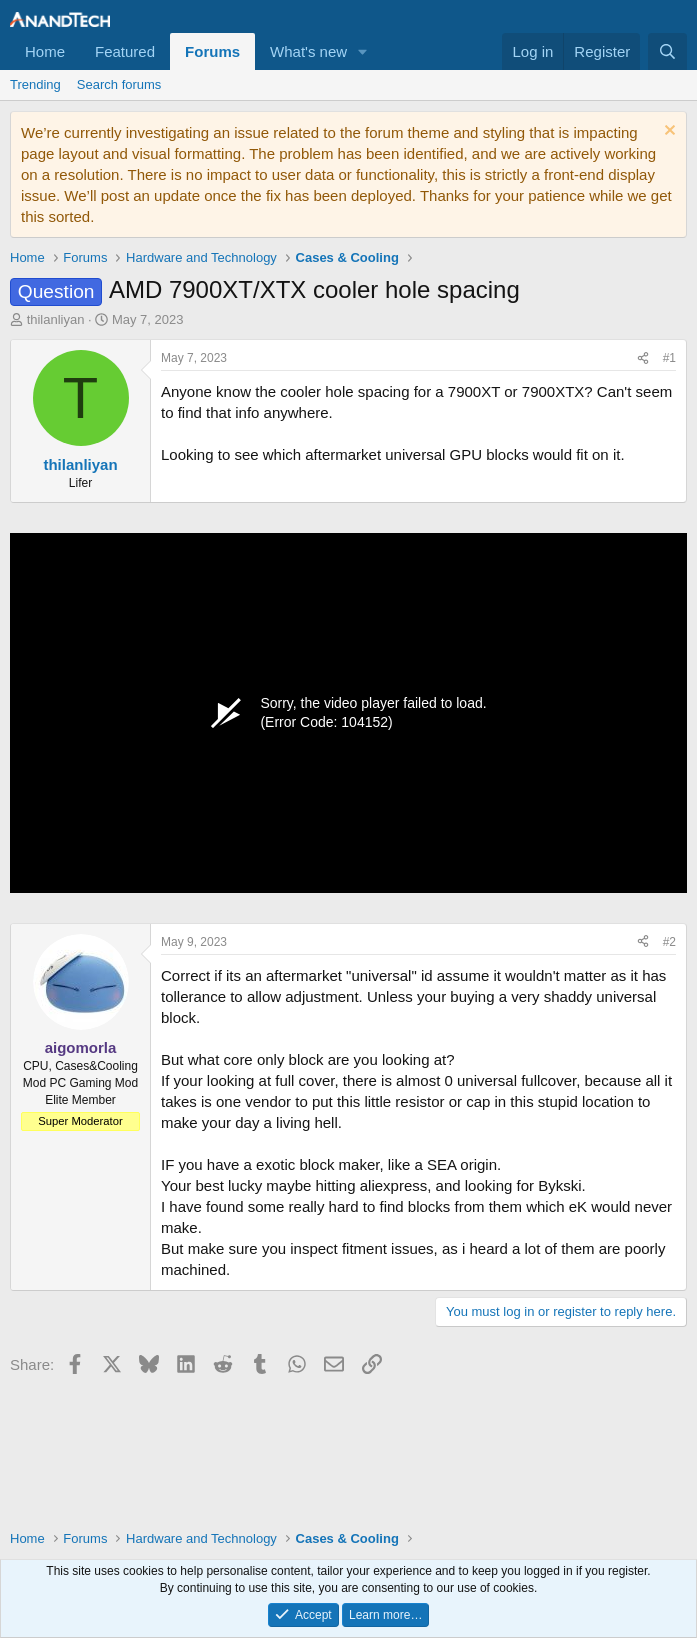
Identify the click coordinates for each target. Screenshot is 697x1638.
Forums (212, 51)
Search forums (119, 84)
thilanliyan (56, 319)
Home (45, 51)
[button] (363, 51)
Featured (125, 51)
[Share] (643, 358)
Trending (35, 84)
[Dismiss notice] (667, 132)
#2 (669, 942)
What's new (308, 51)
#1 (669, 358)
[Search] (667, 51)
